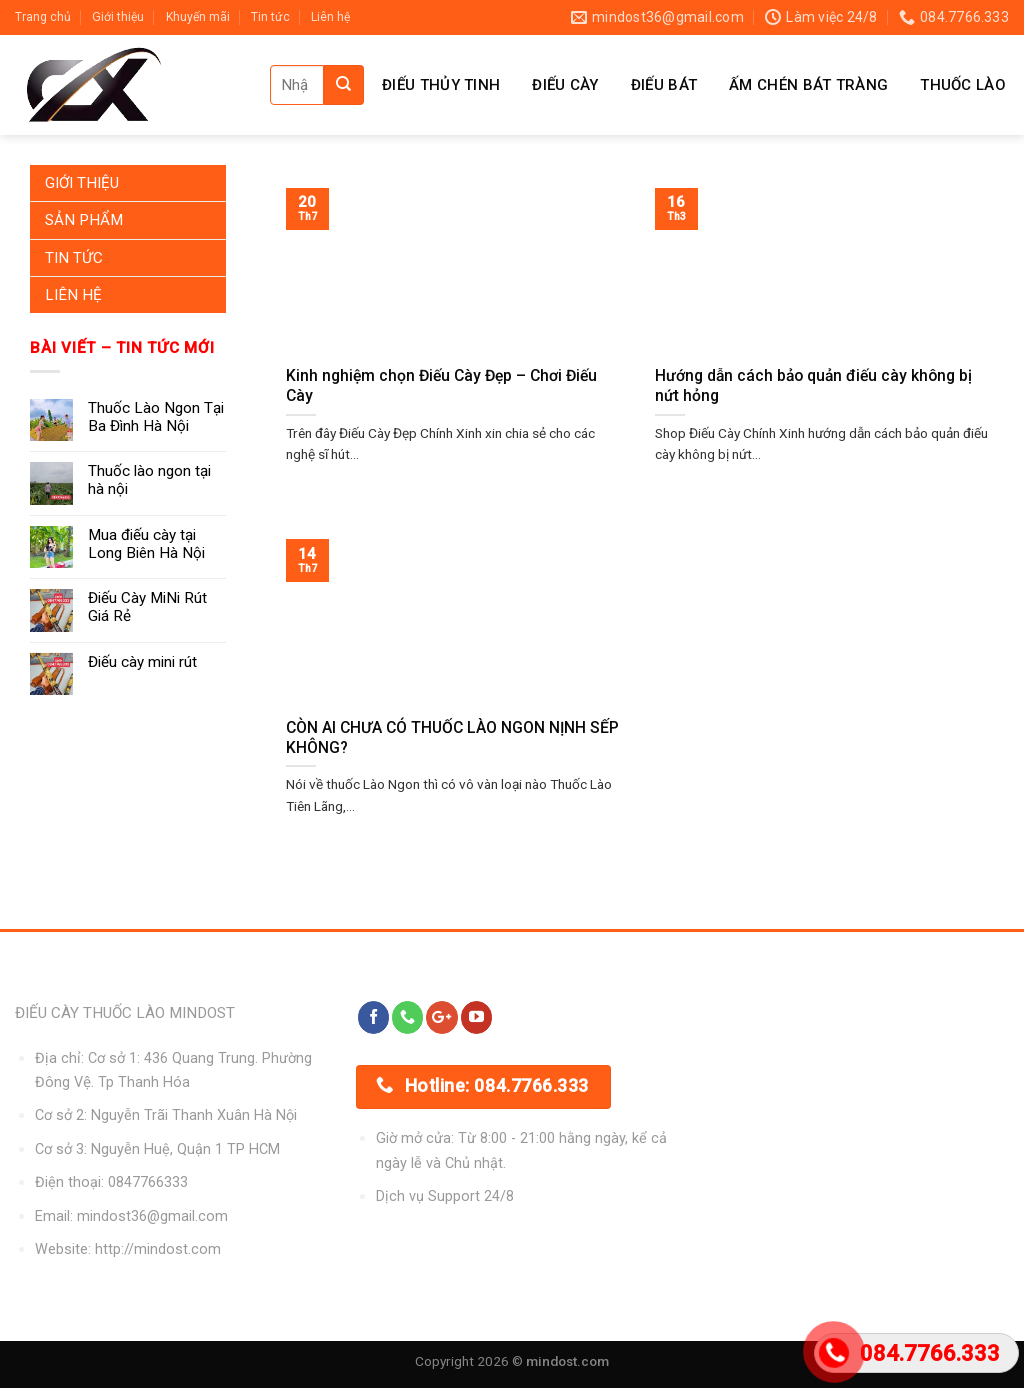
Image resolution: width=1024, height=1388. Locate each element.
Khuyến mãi (198, 17)
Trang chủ (43, 17)
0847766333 (148, 1182)
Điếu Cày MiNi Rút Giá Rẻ (147, 607)
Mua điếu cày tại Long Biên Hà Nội (146, 544)
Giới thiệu (118, 17)
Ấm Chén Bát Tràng (808, 85)
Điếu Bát (664, 85)
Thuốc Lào (963, 85)
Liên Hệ (73, 295)
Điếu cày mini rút (142, 662)
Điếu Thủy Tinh (441, 85)
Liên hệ (330, 17)
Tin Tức (74, 258)
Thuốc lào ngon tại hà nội (149, 480)
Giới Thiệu (82, 183)
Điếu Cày (565, 85)
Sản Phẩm (84, 220)
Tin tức (270, 17)
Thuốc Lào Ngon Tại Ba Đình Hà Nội (156, 417)
